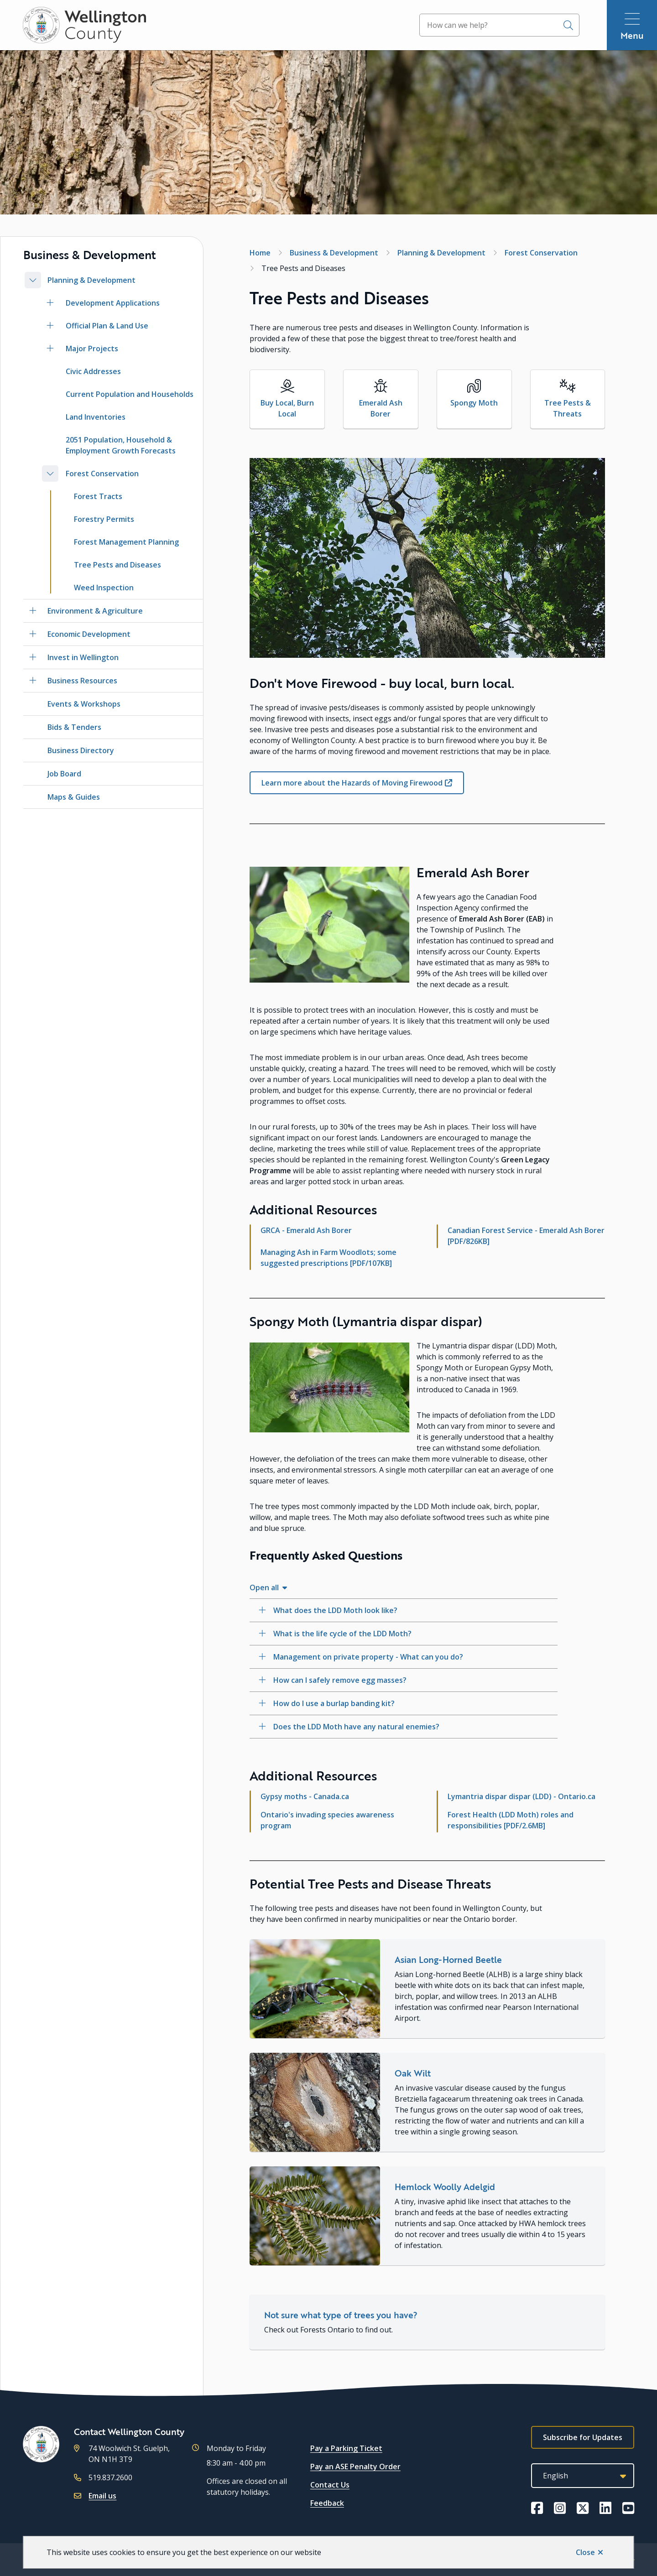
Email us (102, 2496)
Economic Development (88, 634)
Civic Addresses (93, 371)
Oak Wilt (413, 2073)
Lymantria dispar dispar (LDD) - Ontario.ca (521, 1796)
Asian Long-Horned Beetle (448, 1959)
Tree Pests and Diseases (117, 565)
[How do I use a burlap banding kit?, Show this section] (404, 1703)
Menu (632, 35)
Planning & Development (91, 280)
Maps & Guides (73, 797)
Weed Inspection (104, 588)
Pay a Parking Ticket (346, 2448)
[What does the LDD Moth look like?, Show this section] (404, 1610)
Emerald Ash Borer (380, 408)
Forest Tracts (98, 496)
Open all (264, 1587)
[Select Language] (582, 2475)
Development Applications (113, 303)
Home (260, 253)
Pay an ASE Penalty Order (355, 2467)
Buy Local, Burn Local (287, 408)
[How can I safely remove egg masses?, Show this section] (404, 1680)
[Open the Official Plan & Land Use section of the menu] (50, 325)
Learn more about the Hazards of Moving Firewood (352, 783)
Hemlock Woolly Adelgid (445, 2186)
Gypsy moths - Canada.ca (305, 1796)
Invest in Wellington (83, 657)
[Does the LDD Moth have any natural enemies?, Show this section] (404, 1726)
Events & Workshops (83, 704)
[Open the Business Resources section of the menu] (33, 680)
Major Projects (92, 348)
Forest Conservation (102, 473)
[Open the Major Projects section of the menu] (50, 348)
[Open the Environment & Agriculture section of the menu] (33, 611)
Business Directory (80, 750)
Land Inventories (95, 417)
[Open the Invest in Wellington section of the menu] (33, 657)
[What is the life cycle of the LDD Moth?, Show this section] (404, 1633)
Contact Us (329, 2485)
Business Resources (82, 681)
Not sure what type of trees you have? (340, 2315)
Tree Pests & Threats (567, 408)
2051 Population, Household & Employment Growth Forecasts (121, 445)
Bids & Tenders (74, 727)
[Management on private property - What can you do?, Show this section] (404, 1656)
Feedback (327, 2503)
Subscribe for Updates (582, 2437)
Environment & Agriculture (95, 611)
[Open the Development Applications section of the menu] (50, 303)
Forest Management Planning (126, 542)
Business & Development (334, 253)
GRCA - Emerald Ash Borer (306, 1230)
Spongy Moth (474, 403)
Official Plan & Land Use (107, 326)
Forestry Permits (104, 519)
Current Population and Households (129, 394)
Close (585, 2552)
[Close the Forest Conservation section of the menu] (50, 473)
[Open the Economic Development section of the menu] (33, 634)
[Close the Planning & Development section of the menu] (33, 280)
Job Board (64, 774)
